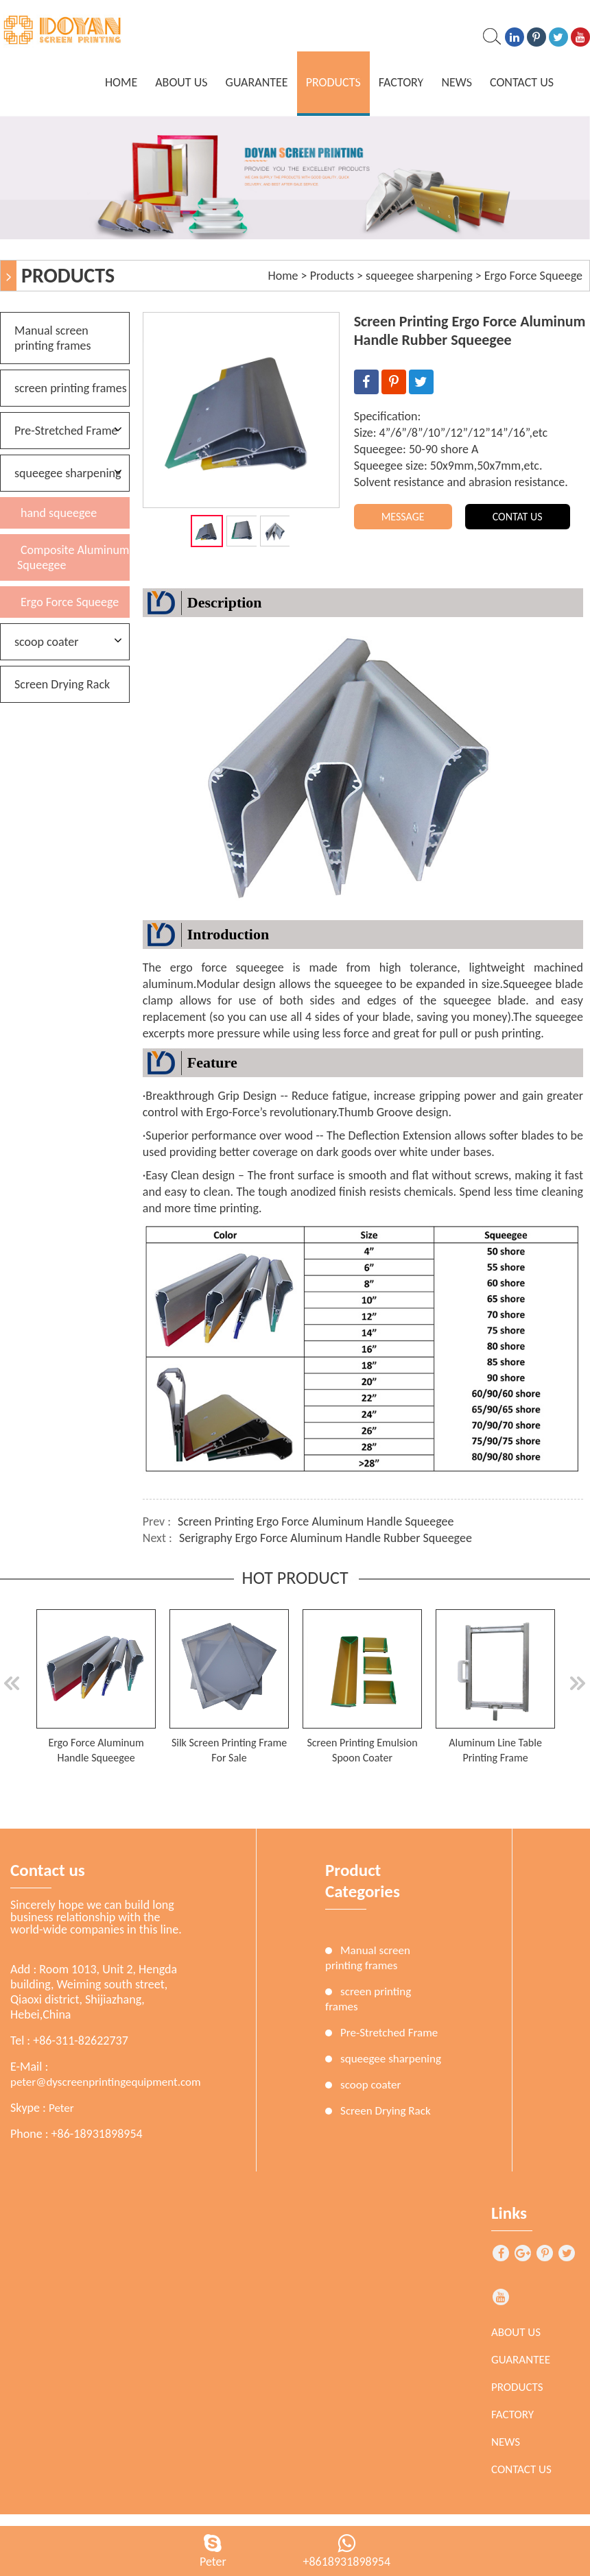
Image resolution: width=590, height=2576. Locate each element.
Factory (401, 82)
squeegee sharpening (419, 275)
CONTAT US (518, 516)
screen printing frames (70, 388)
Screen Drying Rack (62, 684)
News (456, 82)
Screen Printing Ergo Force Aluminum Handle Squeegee (315, 1521)
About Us (181, 82)
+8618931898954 (346, 2561)
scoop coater (46, 641)
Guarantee (257, 82)
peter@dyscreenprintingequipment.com (105, 2082)
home (121, 82)
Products (333, 82)
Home (283, 275)
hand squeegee (59, 512)
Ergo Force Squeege (533, 275)
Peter (61, 2108)
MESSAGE (403, 516)
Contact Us (522, 82)
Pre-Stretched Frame (66, 430)
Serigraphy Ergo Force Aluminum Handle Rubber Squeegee (325, 1537)
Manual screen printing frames (52, 338)
